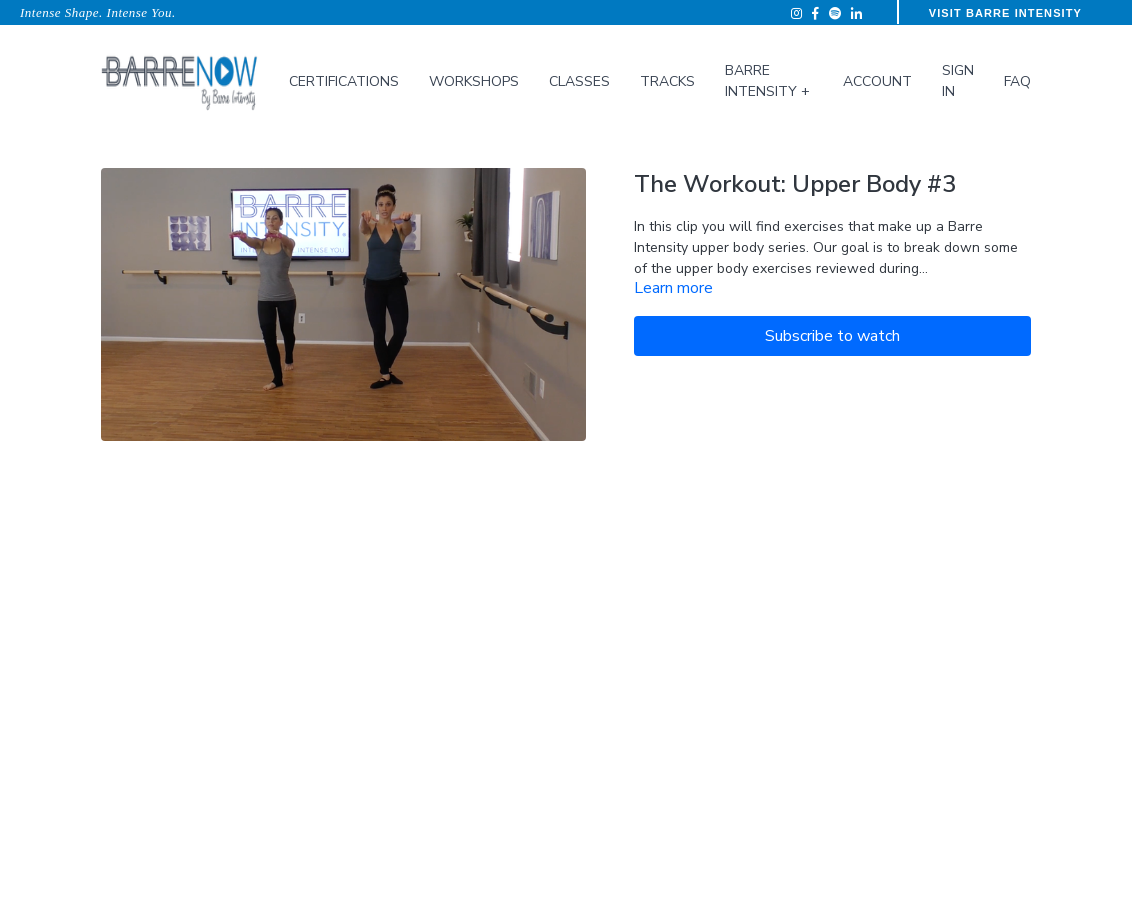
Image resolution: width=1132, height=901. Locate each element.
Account (877, 81)
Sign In (958, 81)
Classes (579, 81)
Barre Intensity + (767, 81)
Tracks (667, 81)
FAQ (1017, 81)
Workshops (474, 81)
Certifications (344, 81)
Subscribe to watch (832, 336)
